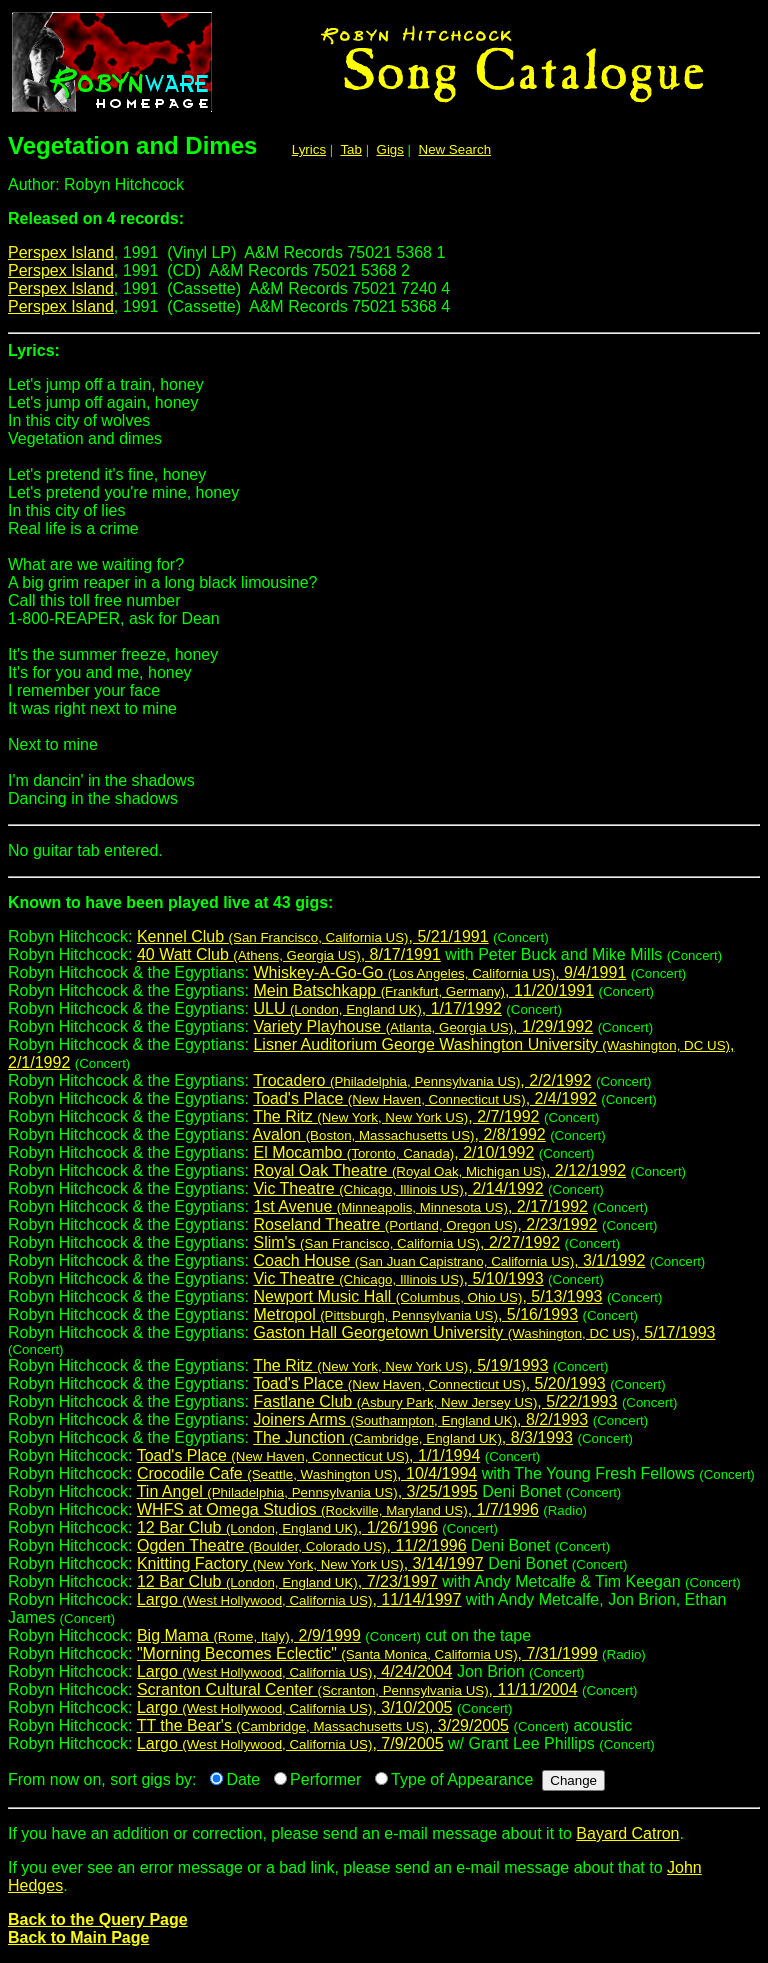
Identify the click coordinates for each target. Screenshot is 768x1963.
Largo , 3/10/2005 (295, 1707)
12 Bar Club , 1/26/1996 (287, 1527)
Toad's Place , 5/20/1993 (429, 1383)
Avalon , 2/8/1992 (399, 1134)
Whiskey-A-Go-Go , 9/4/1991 (439, 972)
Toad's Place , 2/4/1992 (425, 1098)
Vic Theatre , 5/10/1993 (398, 1278)
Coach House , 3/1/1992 (449, 1260)
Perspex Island (61, 252)
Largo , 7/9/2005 (290, 1743)
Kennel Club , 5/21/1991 (313, 936)
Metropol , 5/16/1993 (415, 1314)
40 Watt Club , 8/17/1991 (289, 954)
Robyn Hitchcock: (384, 910)
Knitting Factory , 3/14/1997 (310, 1563)
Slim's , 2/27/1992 (406, 1242)
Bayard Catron (627, 1833)
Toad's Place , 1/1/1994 (309, 1455)
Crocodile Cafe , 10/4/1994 (307, 1473)
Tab (351, 149)
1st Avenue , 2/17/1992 (420, 1206)
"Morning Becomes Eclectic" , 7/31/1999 (367, 1653)
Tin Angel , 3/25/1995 (307, 1491)
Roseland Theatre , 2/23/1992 (425, 1224)
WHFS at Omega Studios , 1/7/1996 (338, 1509)
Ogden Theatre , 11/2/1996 (302, 1545)
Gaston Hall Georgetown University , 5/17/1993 (484, 1332)
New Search (455, 149)
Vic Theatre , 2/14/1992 (398, 1188)
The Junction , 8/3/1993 (413, 1437)
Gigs (390, 149)
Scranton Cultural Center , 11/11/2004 (357, 1689)
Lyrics (309, 149)
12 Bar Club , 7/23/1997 (287, 1581)
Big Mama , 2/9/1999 (249, 1635)
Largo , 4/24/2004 (295, 1671)
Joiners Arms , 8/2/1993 (420, 1419)
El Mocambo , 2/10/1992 (393, 1152)
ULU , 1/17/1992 (377, 1008)
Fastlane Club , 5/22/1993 (435, 1401)
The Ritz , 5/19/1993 (400, 1365)
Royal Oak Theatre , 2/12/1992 (439, 1170)
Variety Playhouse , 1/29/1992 (423, 1026)
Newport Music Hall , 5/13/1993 (427, 1296)
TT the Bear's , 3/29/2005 (323, 1725)
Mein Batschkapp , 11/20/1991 (423, 990)
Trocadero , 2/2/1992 (422, 1080)
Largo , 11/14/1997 (299, 1599)
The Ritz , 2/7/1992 (396, 1116)
